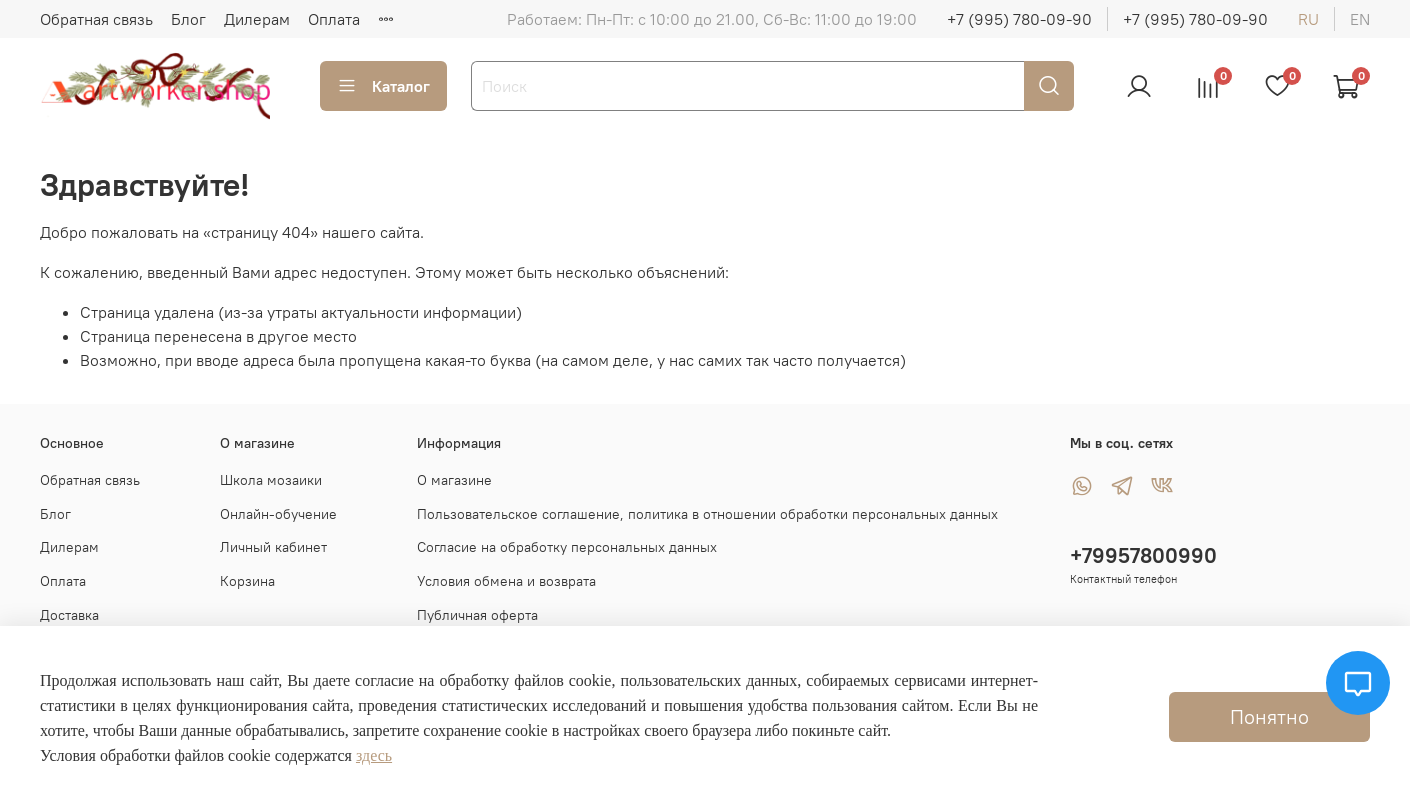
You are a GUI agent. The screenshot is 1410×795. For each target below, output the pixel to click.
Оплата (334, 19)
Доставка (69, 615)
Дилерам (257, 19)
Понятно (1269, 716)
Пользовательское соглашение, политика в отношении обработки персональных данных (707, 514)
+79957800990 (1143, 555)
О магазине (454, 480)
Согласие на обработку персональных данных (567, 547)
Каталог (383, 86)
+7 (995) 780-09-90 (1019, 19)
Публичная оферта (477, 615)
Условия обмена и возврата (506, 581)
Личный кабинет (273, 547)
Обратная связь (96, 19)
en (1360, 19)
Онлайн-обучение (278, 514)
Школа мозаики (271, 480)
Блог (188, 19)
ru (1308, 19)
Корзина (247, 581)
